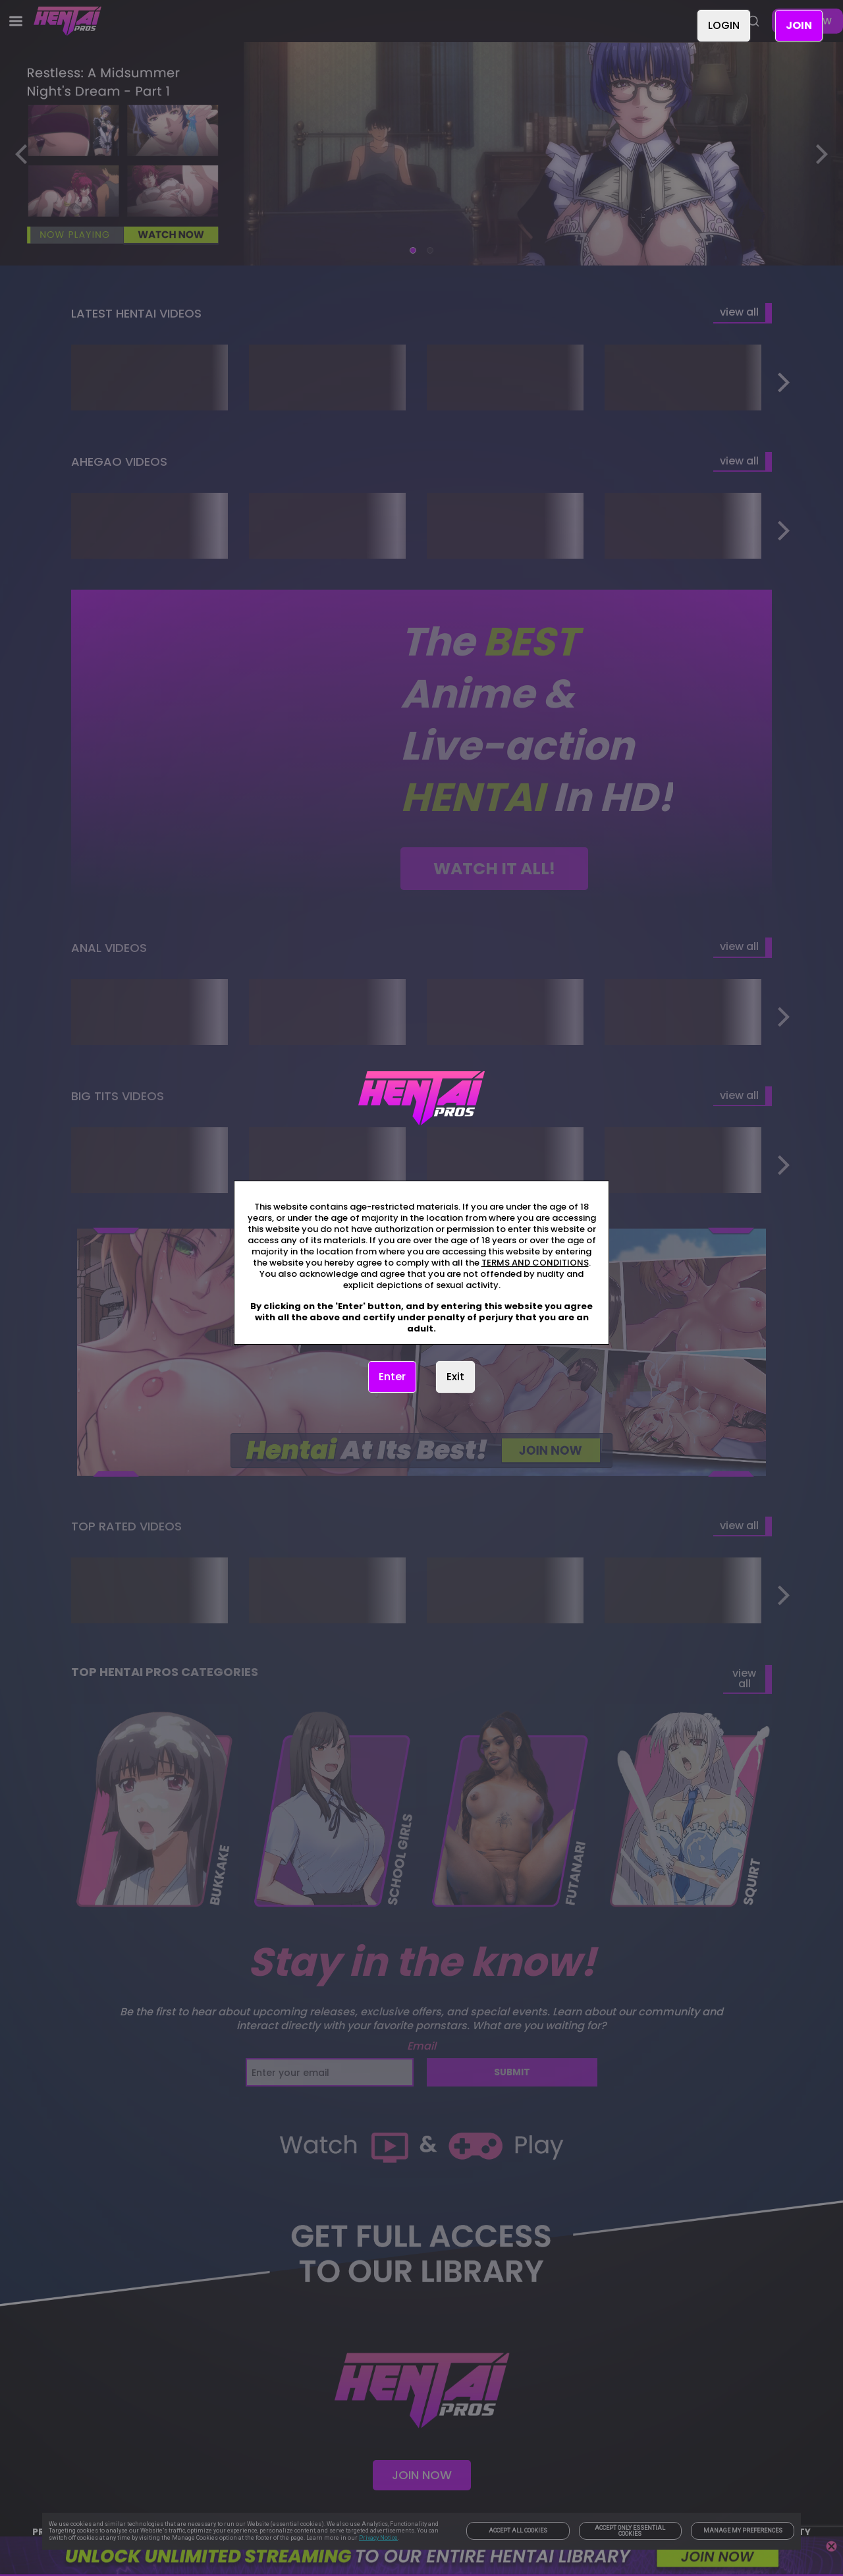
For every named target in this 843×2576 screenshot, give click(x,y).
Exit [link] (455, 1376)
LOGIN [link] (724, 25)
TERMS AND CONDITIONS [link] (535, 1262)
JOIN (799, 25)
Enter (392, 1376)
